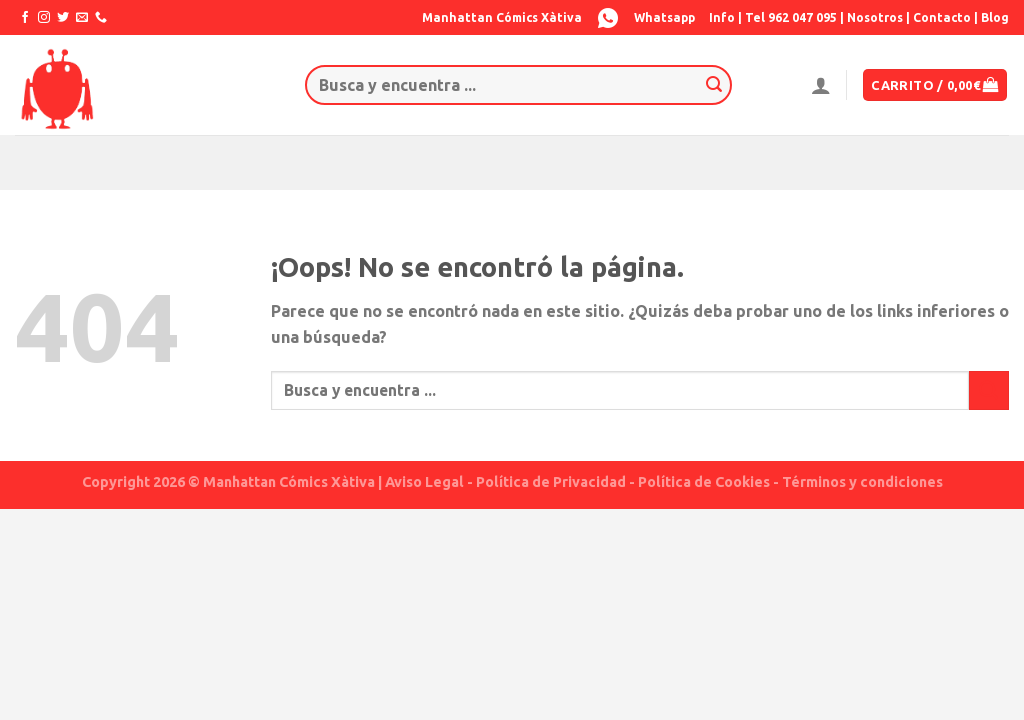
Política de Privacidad (551, 482)
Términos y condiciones (862, 482)
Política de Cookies (704, 482)
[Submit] (714, 85)
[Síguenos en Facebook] (25, 18)
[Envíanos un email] (82, 18)
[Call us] (101, 18)
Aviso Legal (424, 482)
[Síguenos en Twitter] (63, 18)
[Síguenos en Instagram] (44, 18)
